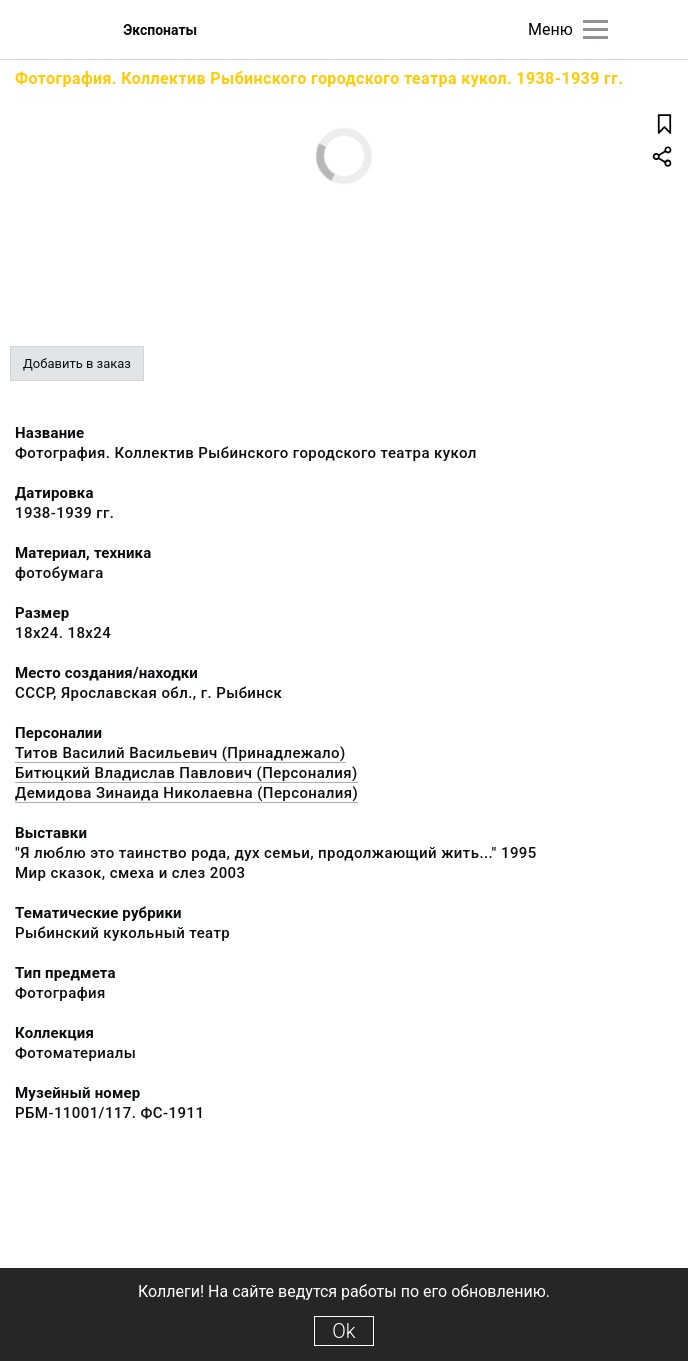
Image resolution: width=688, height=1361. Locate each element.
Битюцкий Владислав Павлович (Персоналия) (186, 773)
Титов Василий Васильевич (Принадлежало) (180, 753)
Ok (343, 1331)
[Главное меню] (595, 29)
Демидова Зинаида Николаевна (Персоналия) (186, 793)
